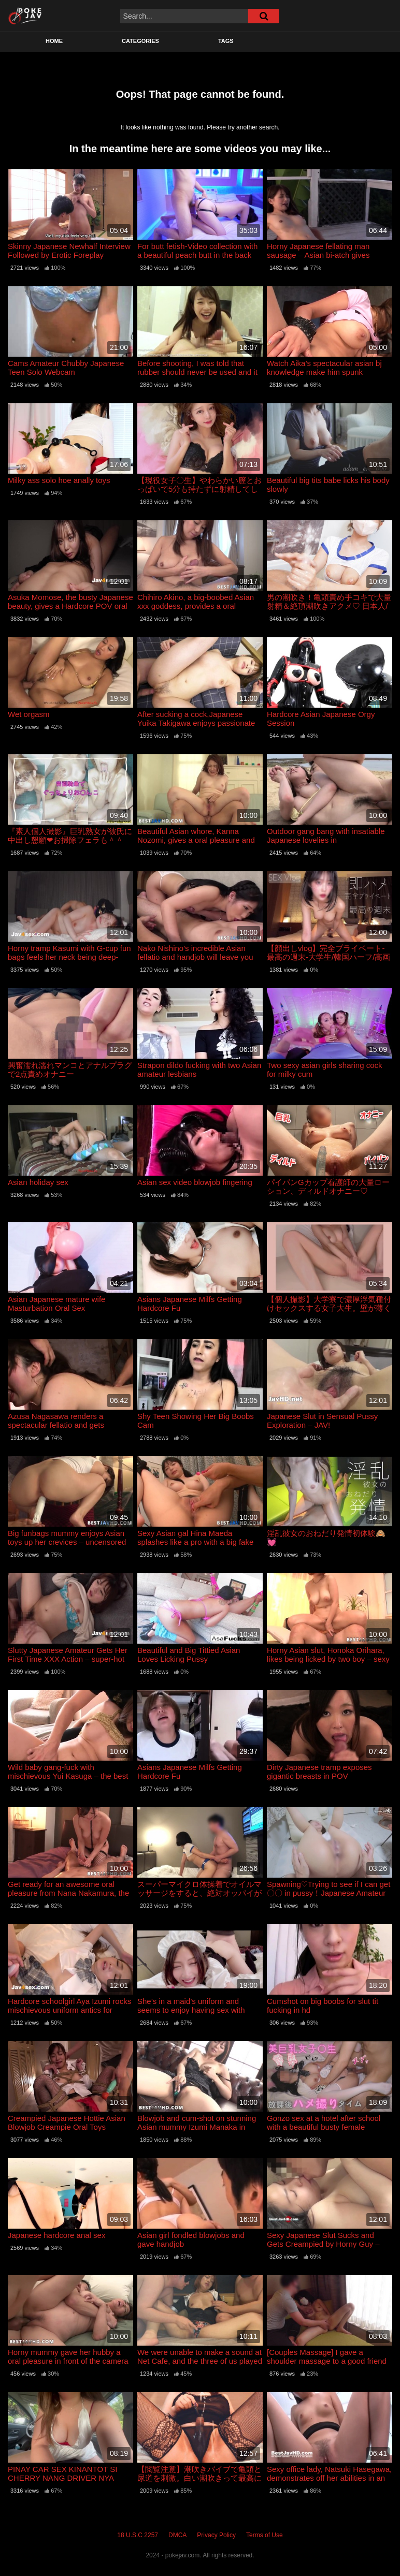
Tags (226, 41)
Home (54, 41)
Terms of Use (264, 2535)
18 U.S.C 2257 (137, 2535)
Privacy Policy (216, 2535)
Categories (140, 41)
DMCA (177, 2535)
